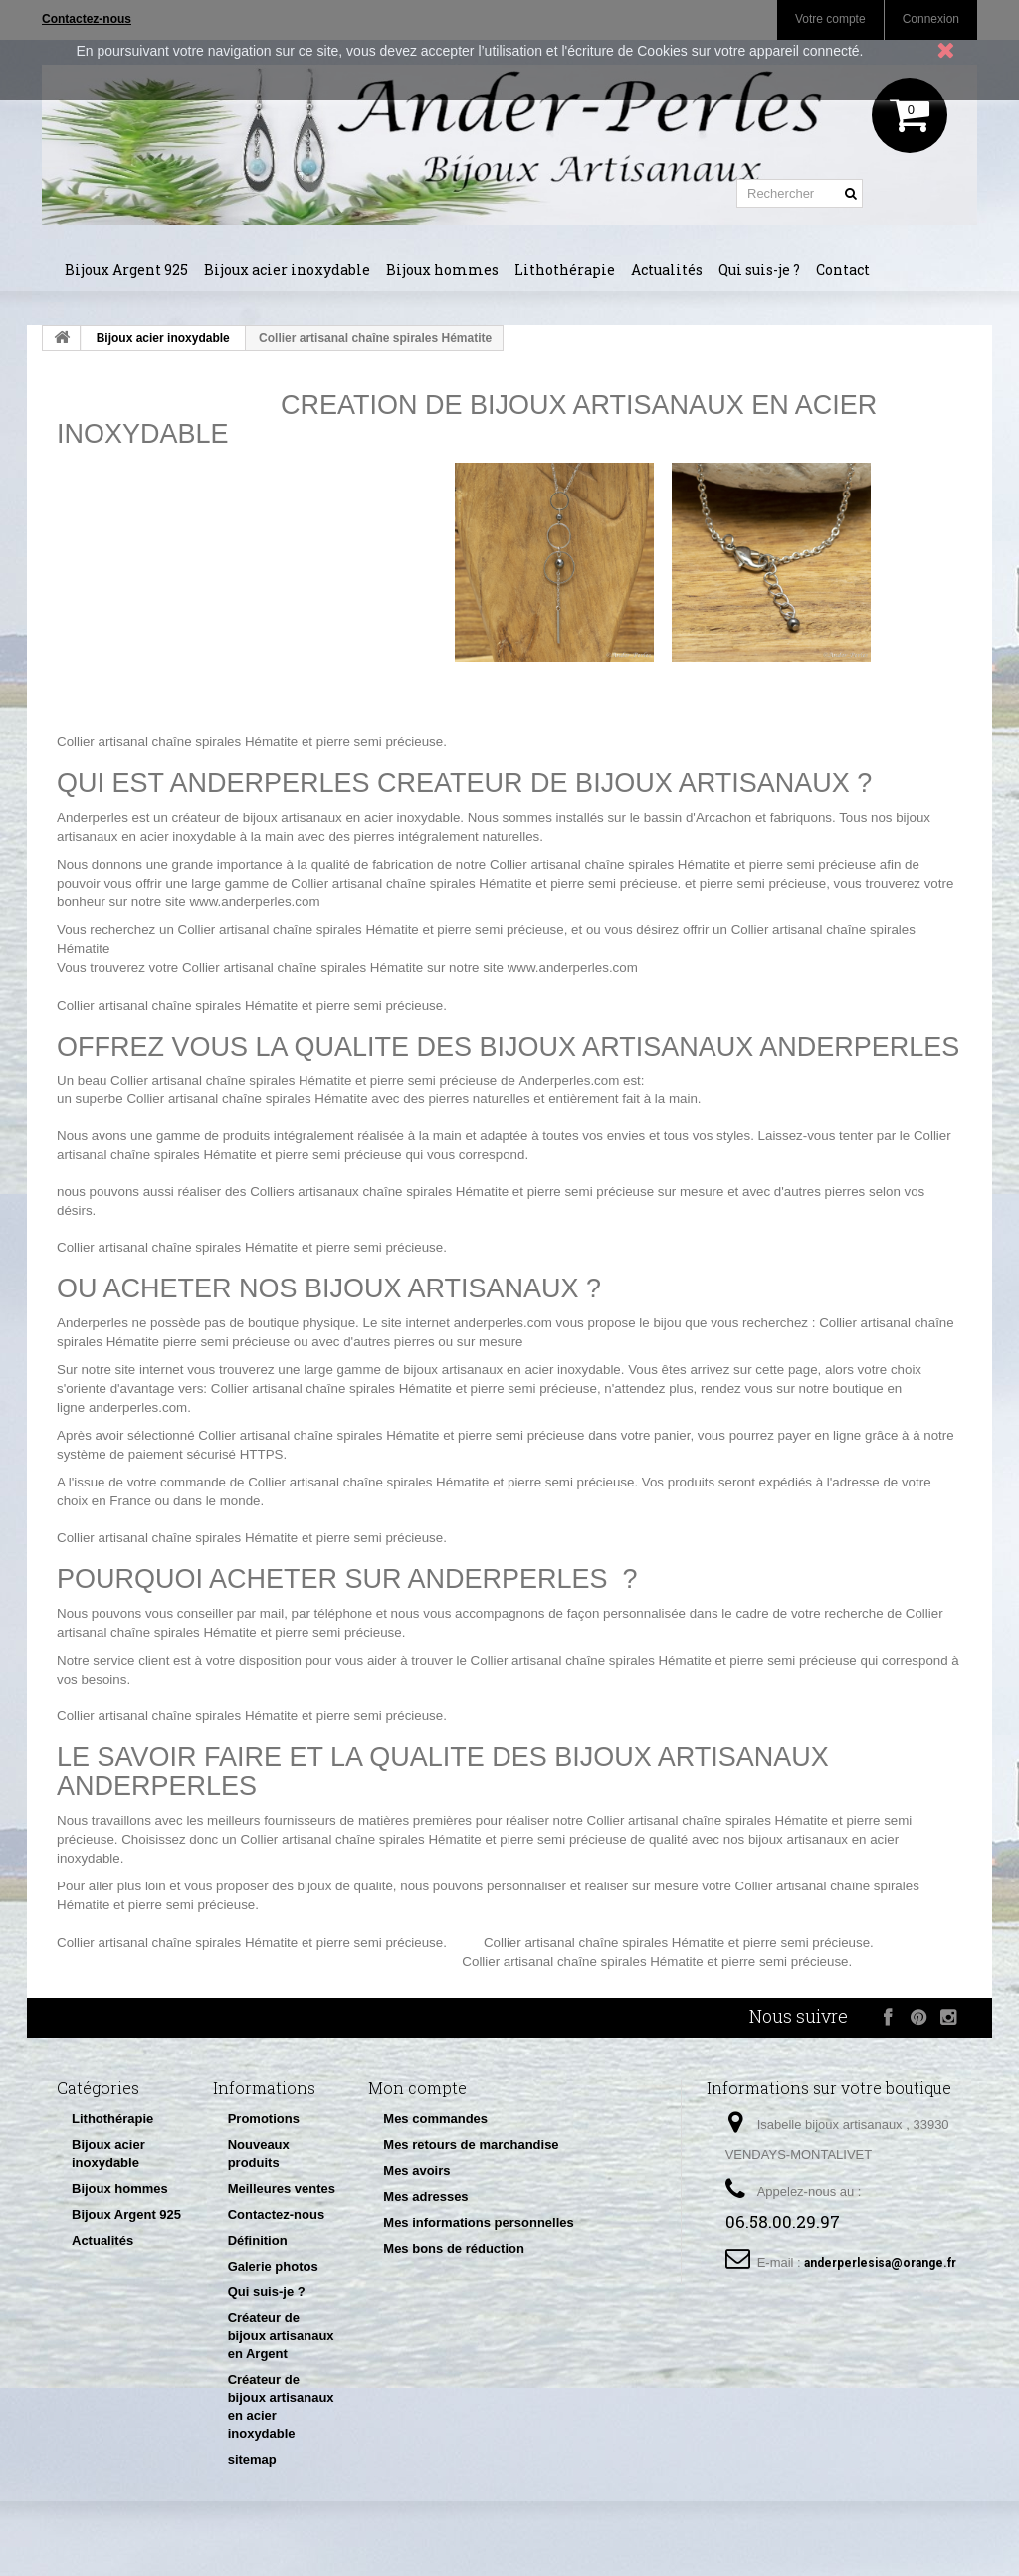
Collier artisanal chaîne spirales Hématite (177, 741)
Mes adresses (425, 2196)
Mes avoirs (416, 2170)
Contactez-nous (276, 2214)
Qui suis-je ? (759, 269)
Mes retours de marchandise (470, 2144)
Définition (258, 2240)
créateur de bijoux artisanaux (257, 817)
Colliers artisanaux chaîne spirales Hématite (379, 1191)
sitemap (252, 2459)
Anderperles (92, 817)
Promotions (264, 2118)
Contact (843, 269)
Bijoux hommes (442, 269)
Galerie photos (273, 2266)
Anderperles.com (569, 1080)
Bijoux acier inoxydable (287, 269)
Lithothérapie (564, 269)
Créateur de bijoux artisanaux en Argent (281, 2335)
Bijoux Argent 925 (126, 269)
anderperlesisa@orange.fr (880, 2263)
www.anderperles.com (254, 901)
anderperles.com (503, 1322)
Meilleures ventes (281, 2188)
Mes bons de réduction (453, 2248)
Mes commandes (435, 2118)
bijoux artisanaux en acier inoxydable (512, 1369)
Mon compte (417, 2088)
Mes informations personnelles (478, 2222)
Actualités (667, 269)
